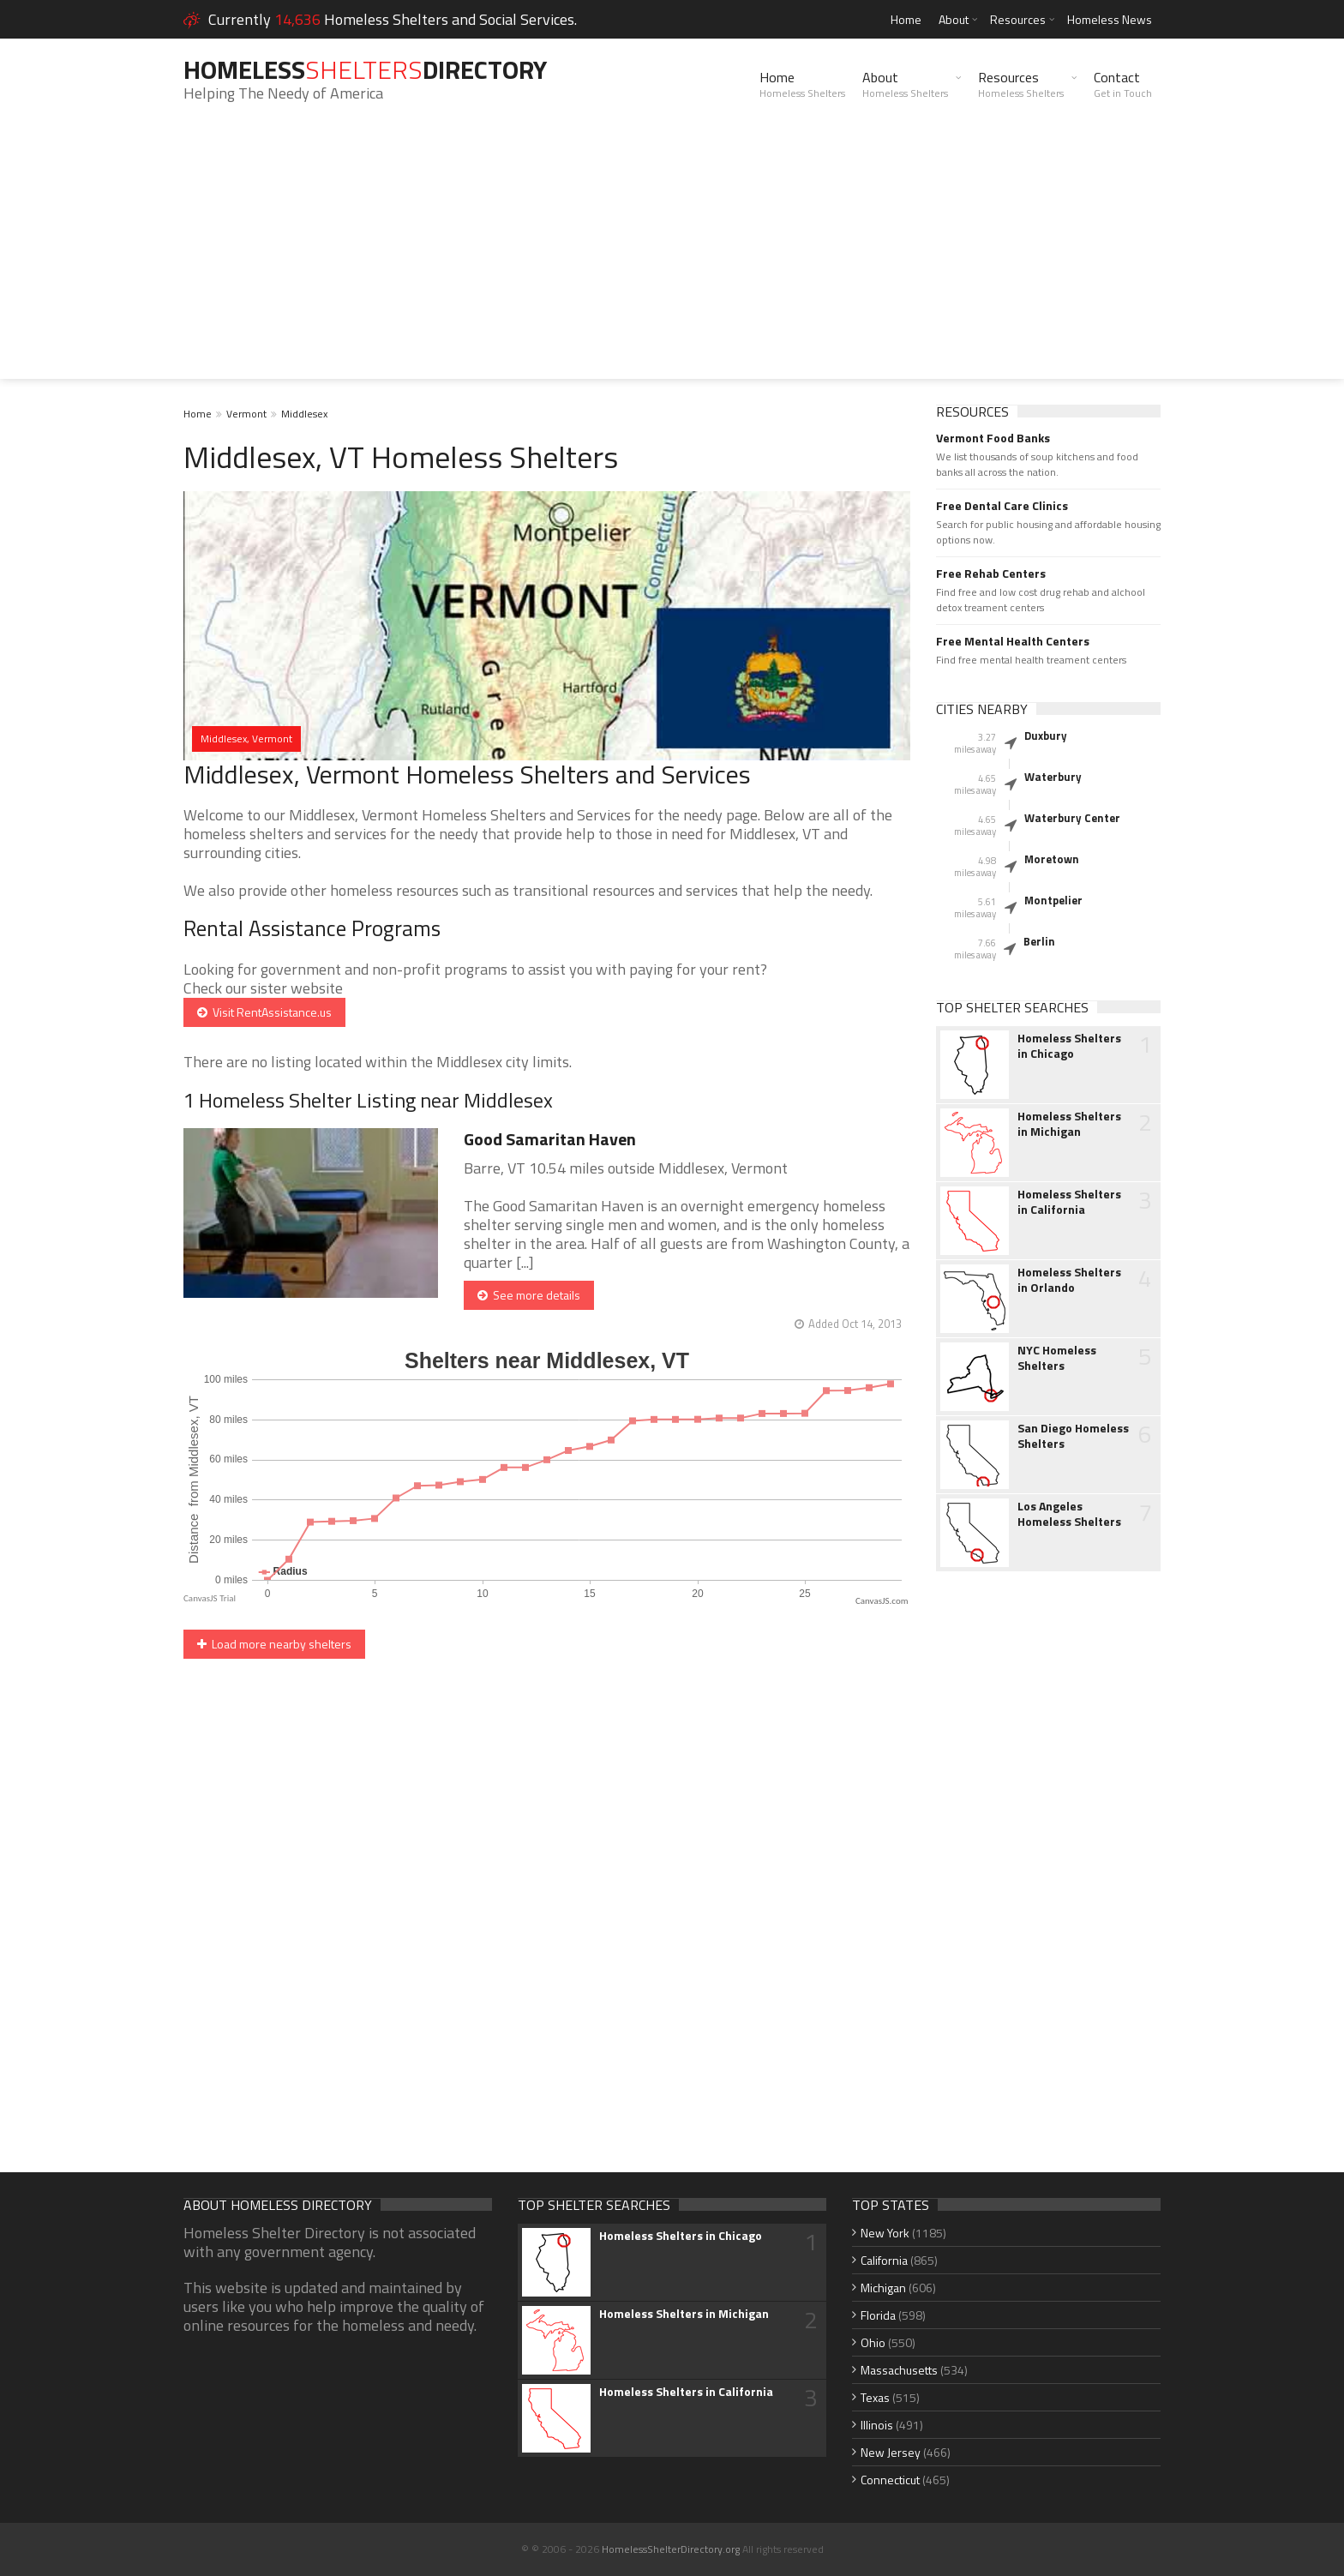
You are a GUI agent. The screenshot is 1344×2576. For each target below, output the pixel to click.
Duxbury (1045, 735)
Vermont (246, 413)
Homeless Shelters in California (1069, 1201)
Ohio (873, 2342)
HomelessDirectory (365, 69)
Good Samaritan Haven (550, 1139)
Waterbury (1053, 776)
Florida (878, 2315)
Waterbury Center (1072, 818)
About (954, 19)
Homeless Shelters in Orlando (1069, 1279)
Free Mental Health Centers (1012, 641)
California (884, 2260)
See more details (528, 1295)
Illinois (877, 2425)
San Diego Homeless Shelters (1073, 1435)
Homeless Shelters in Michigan (1069, 1123)
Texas (875, 2397)
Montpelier (1053, 900)
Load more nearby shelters (274, 1644)
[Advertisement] (672, 259)
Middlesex (304, 413)
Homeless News (1109, 19)
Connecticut (890, 2480)
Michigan (883, 2288)
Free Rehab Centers (991, 573)
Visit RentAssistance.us (264, 1012)
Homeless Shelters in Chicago (1069, 1045)
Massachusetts (899, 2370)
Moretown (1051, 859)
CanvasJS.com (882, 1600)
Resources (1018, 19)
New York (885, 2233)
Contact (1123, 84)
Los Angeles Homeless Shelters (1069, 1513)
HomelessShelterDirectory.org (671, 2549)
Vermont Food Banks (993, 438)
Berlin (1039, 941)
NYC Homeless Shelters (1056, 1357)
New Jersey (891, 2452)
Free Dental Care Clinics (1002, 505)
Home (906, 19)
